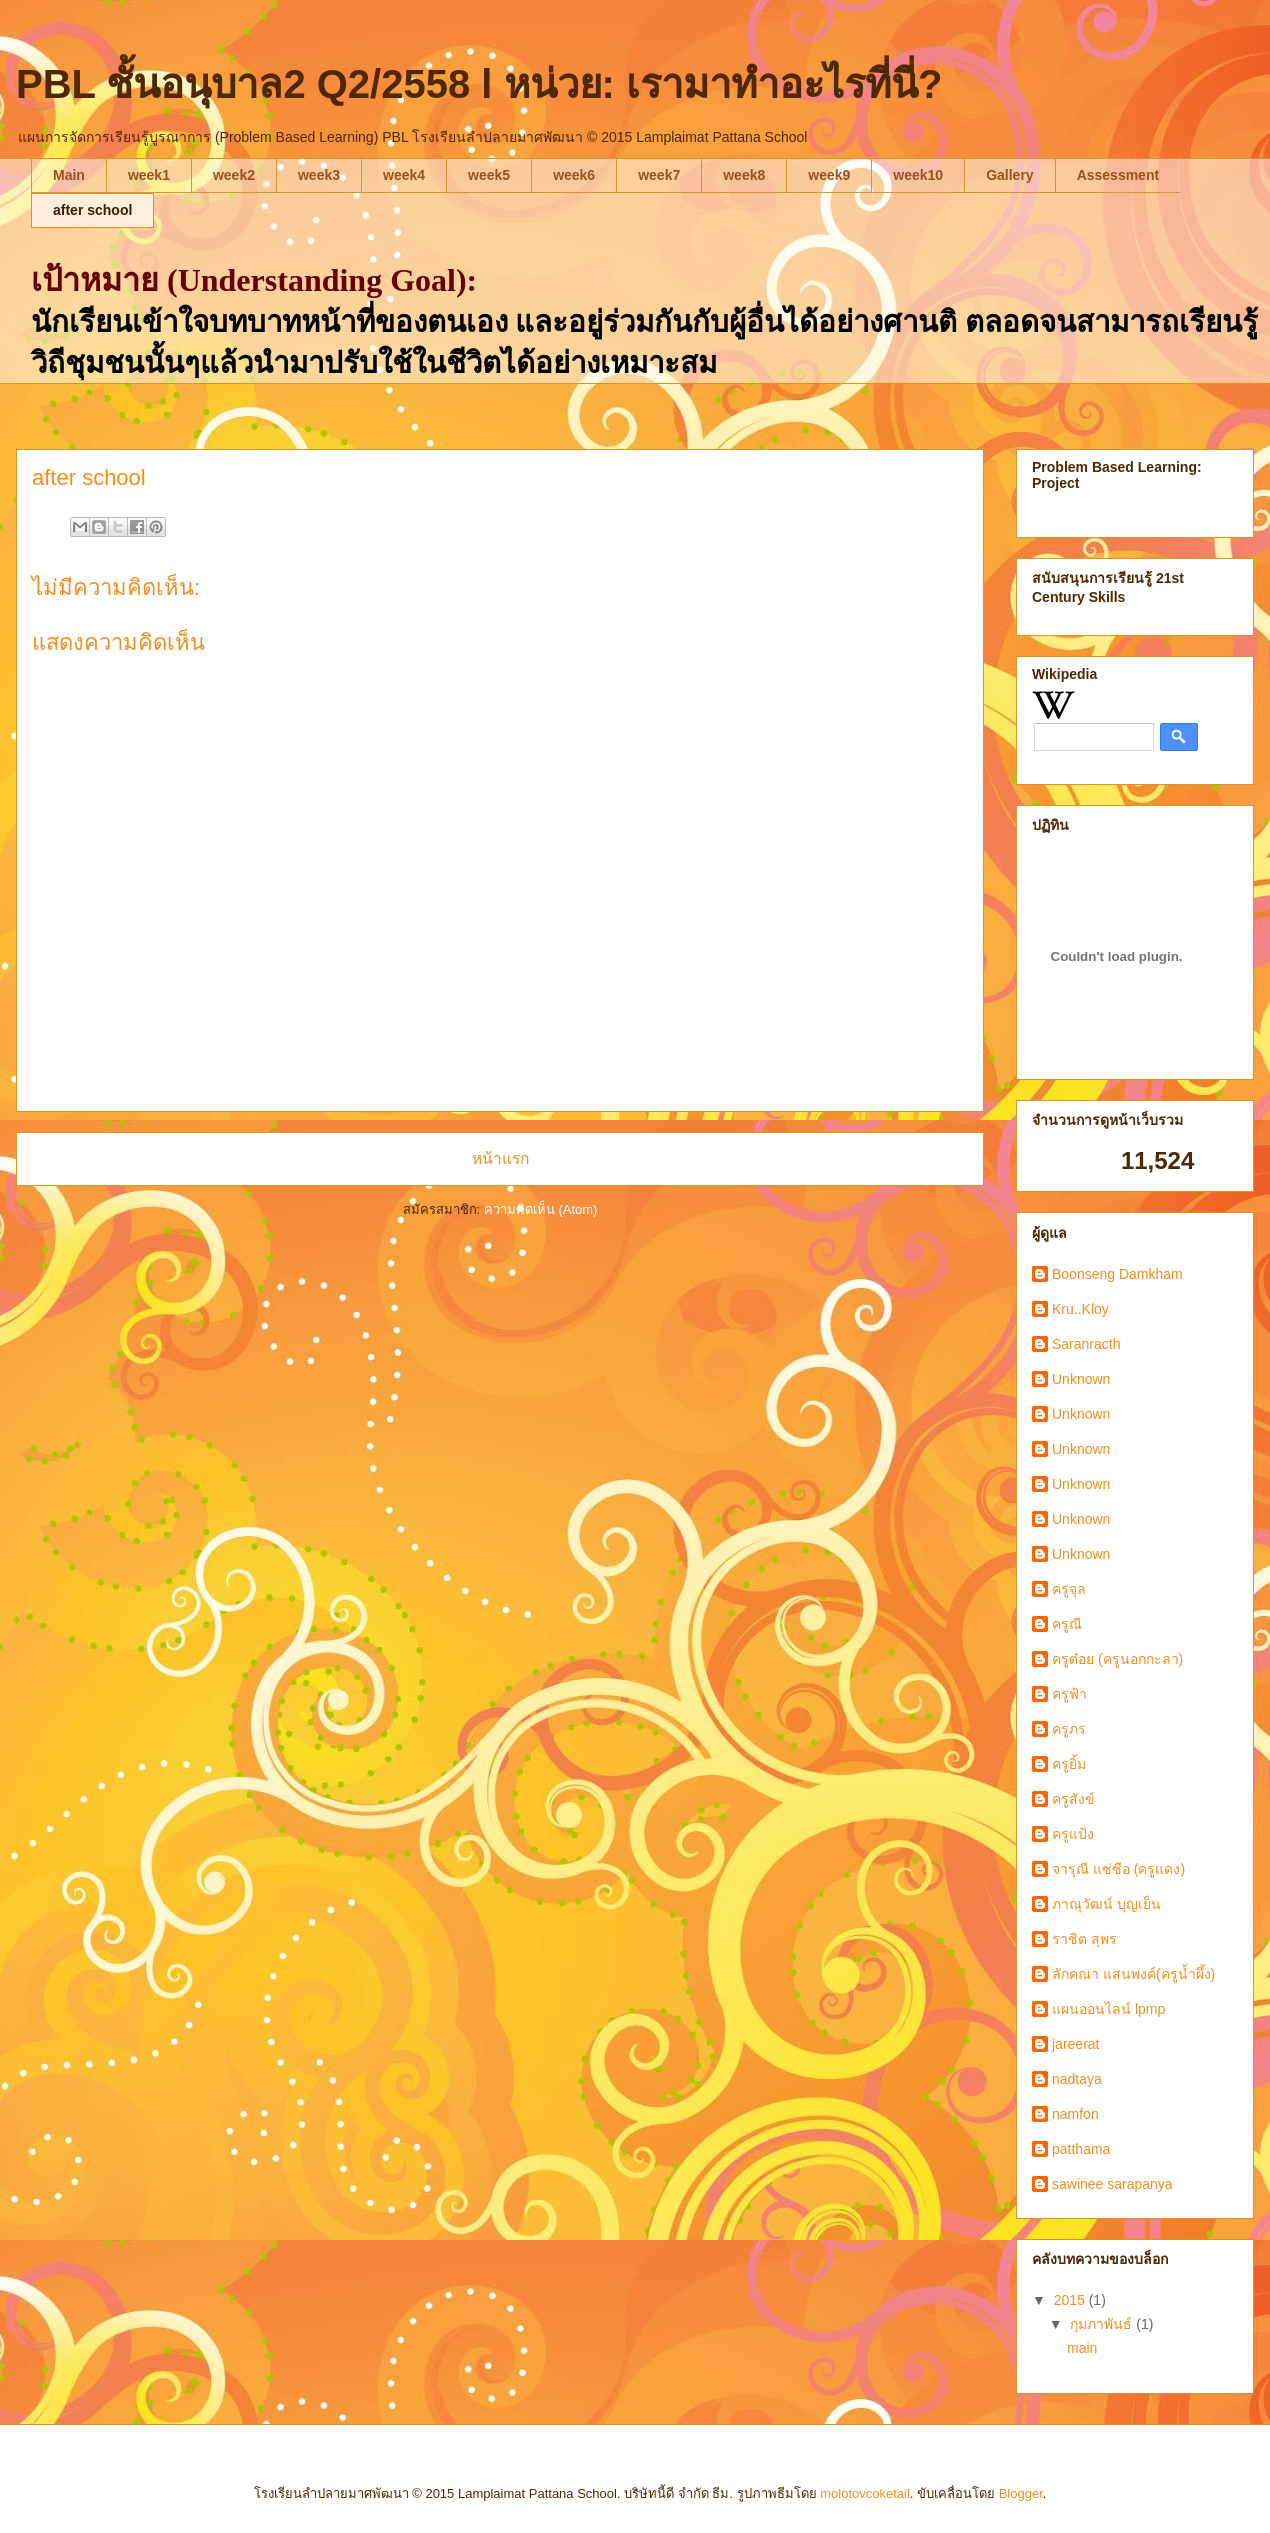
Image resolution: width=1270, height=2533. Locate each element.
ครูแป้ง (1073, 1834)
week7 (659, 175)
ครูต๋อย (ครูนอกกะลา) (1117, 1659)
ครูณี (1067, 1624)
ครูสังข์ (1073, 1799)
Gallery (1009, 175)
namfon (1075, 2114)
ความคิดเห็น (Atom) (541, 1209)
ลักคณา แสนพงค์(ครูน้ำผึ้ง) (1133, 1974)
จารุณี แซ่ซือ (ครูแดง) (1118, 1869)
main (1082, 2348)
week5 (489, 175)
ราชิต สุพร (1084, 1939)
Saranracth (1086, 1344)
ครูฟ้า (1069, 1694)
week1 (149, 175)
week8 (744, 175)
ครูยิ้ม (1069, 1764)
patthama (1081, 2149)
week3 (319, 175)
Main (69, 175)
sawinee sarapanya (1112, 2184)
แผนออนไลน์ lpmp (1108, 2009)
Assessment (1118, 175)
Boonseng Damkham (1117, 1274)
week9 (829, 175)
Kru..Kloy (1080, 1309)
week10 (918, 175)
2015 (1071, 2300)
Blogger (1021, 2493)
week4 (404, 175)
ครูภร (1069, 1729)
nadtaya (1077, 2079)
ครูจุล (1069, 1589)
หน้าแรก (500, 1158)
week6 (574, 175)
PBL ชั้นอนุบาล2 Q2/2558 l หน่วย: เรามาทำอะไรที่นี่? (479, 84)
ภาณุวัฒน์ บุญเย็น (1106, 1904)
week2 (234, 175)
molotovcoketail (865, 2493)
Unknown (1081, 1379)
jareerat (1075, 2044)
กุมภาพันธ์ (1103, 2324)
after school (92, 210)
